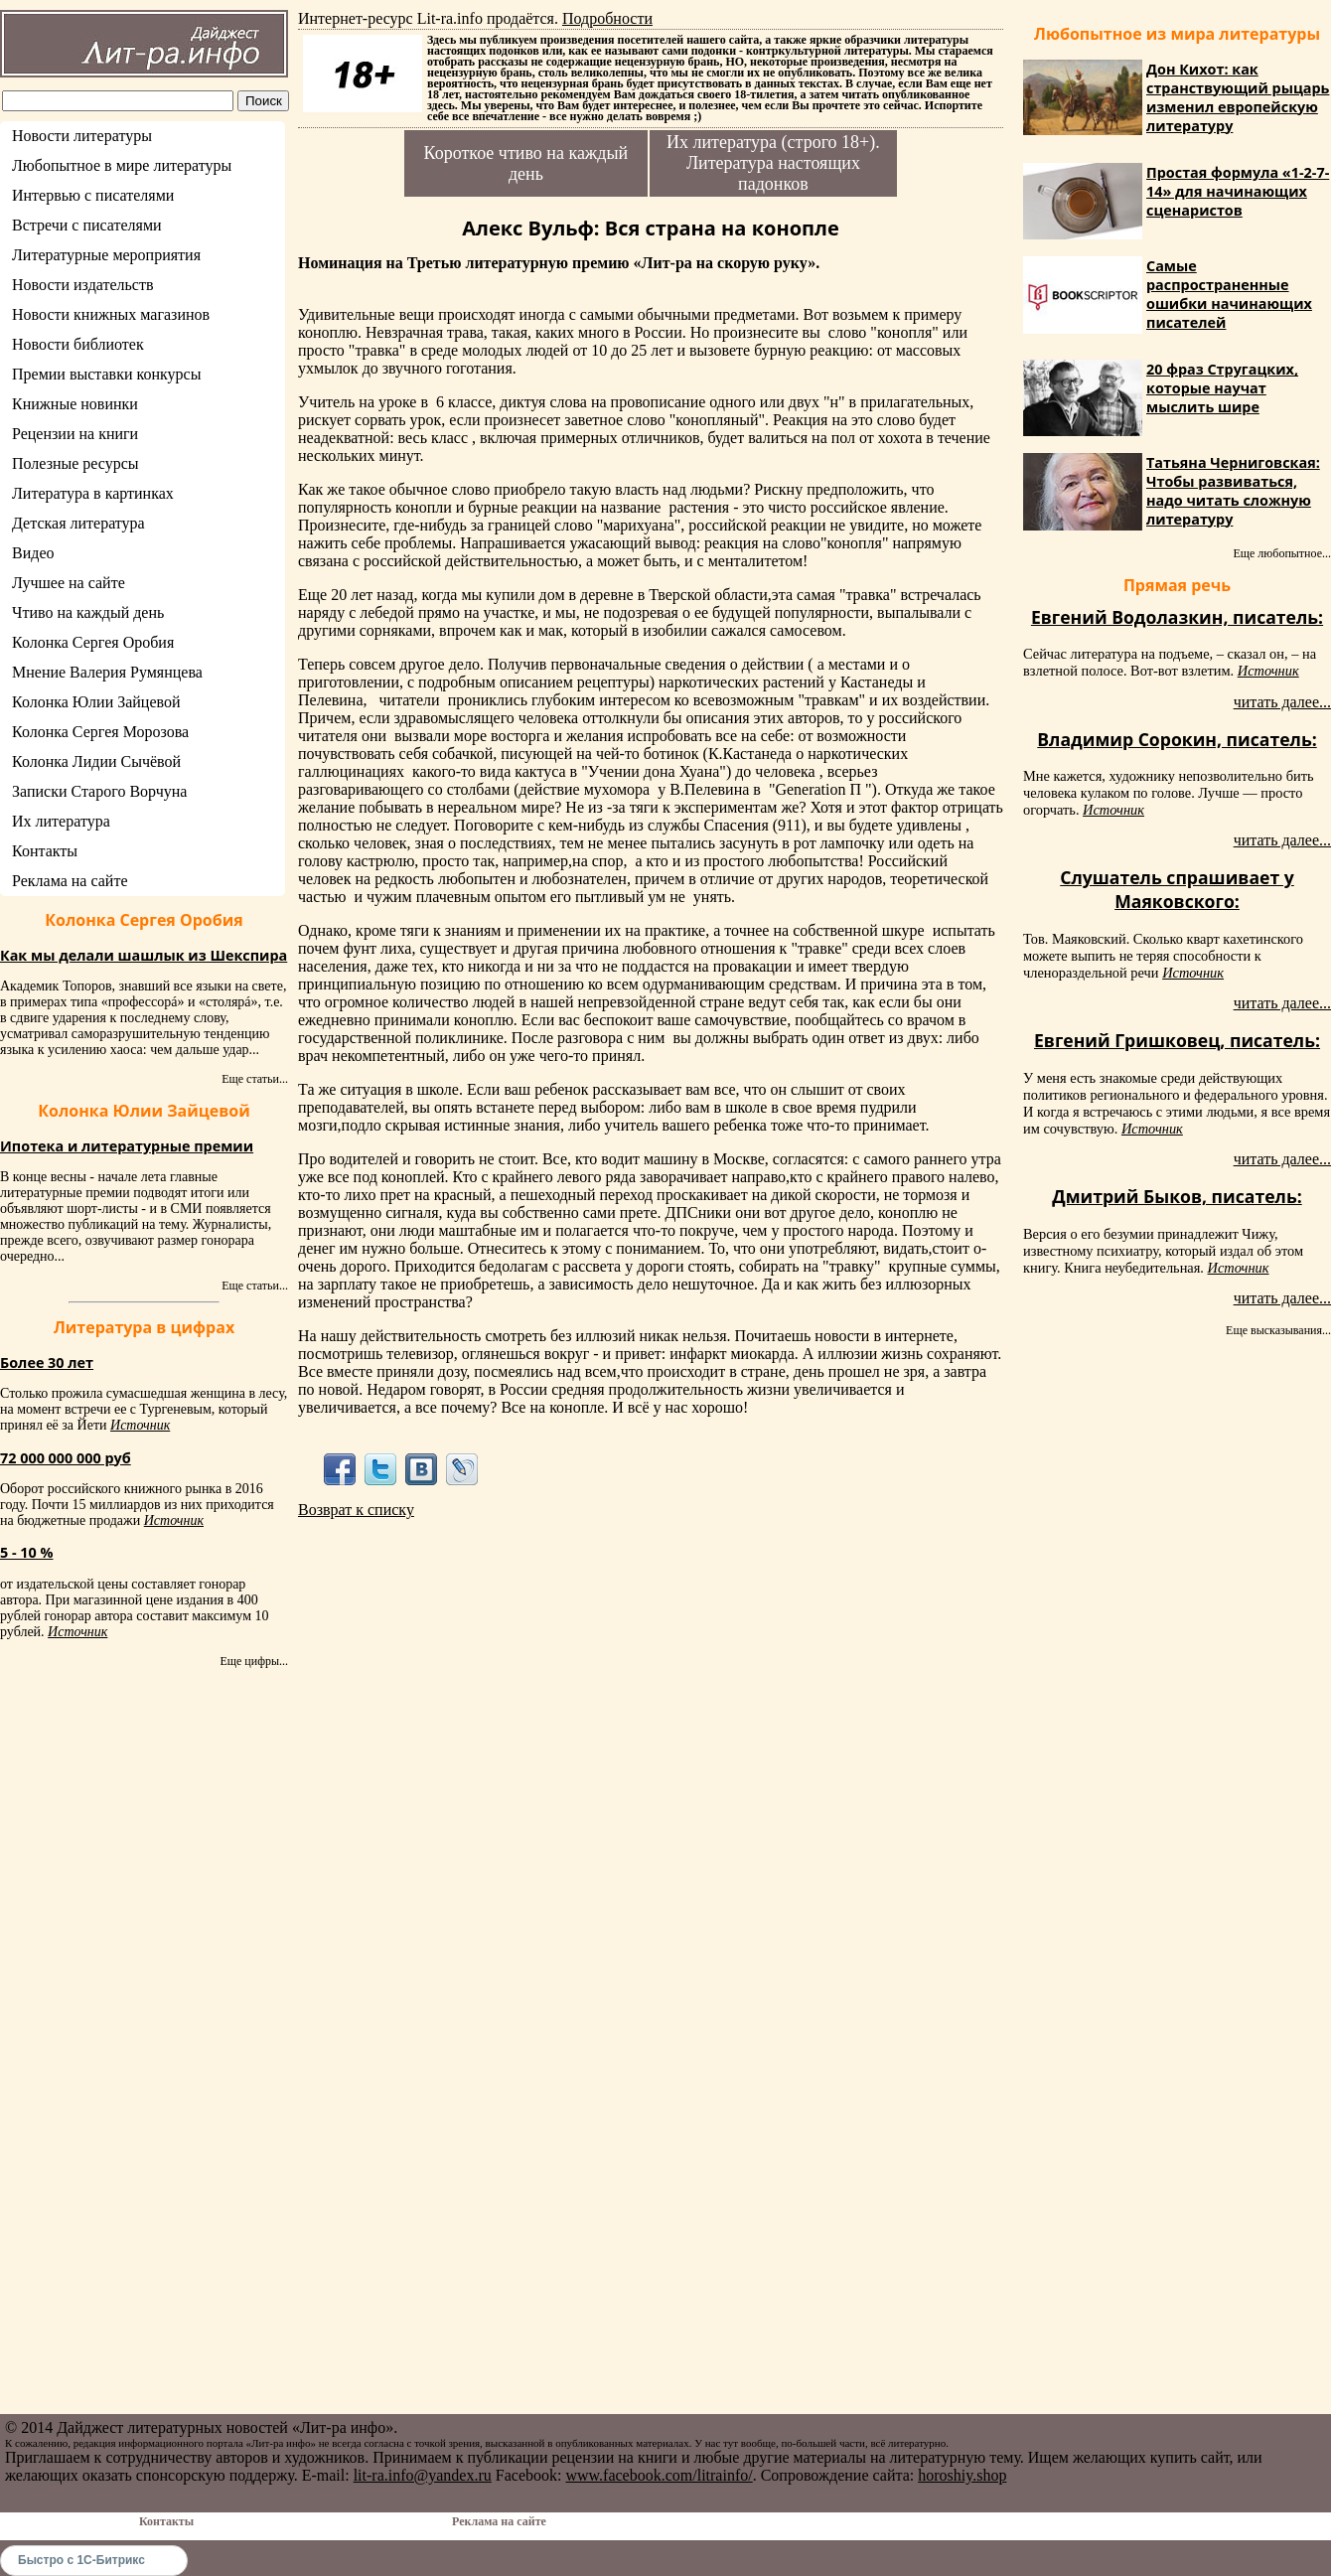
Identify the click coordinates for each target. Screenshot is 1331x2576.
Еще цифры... (254, 1661)
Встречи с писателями (87, 225)
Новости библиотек (78, 344)
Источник (140, 1425)
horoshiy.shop (962, 2475)
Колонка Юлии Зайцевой (96, 701)
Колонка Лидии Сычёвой (96, 761)
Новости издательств (83, 284)
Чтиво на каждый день (88, 612)
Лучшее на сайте (68, 582)
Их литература (61, 821)
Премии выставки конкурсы (106, 374)
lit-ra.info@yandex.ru (423, 2475)
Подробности (607, 18)
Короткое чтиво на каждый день (526, 163)
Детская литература (78, 523)
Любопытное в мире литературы (121, 165)
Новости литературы (82, 135)
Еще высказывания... (1278, 1330)
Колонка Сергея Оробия (93, 642)
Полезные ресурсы (75, 463)
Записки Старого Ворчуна (99, 791)
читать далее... (1282, 701)
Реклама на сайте (69, 880)
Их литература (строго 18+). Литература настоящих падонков (773, 163)
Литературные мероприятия (106, 254)
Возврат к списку (356, 1509)
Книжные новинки (75, 403)
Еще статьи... (255, 1079)
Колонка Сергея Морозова (100, 731)
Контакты (44, 850)
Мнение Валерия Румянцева (107, 672)
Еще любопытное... (1282, 553)
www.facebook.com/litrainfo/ (658, 2475)
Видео (33, 552)
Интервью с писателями (93, 195)
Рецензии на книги (75, 433)
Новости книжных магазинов (111, 314)
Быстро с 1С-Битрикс (81, 2560)
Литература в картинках (93, 493)
